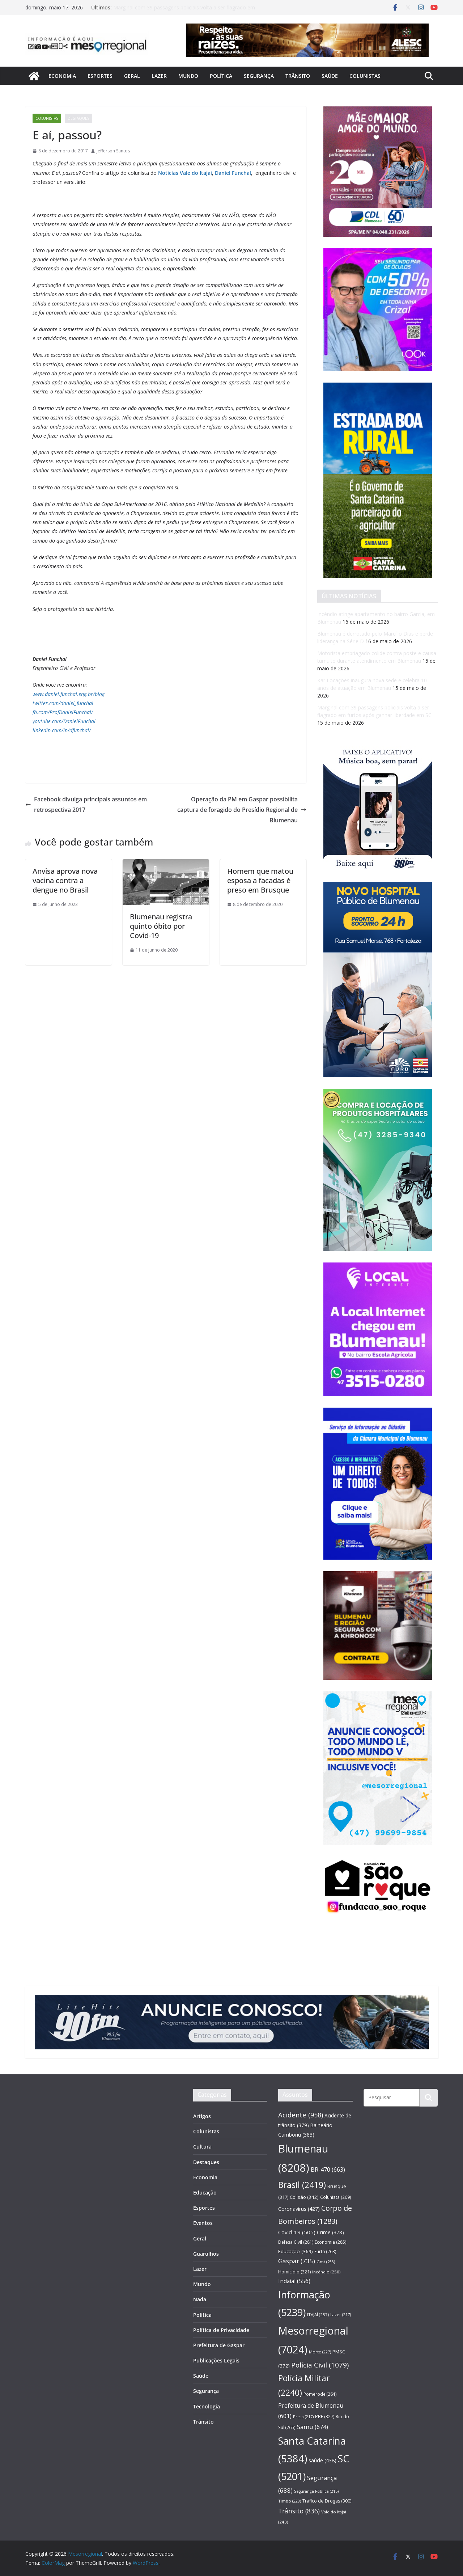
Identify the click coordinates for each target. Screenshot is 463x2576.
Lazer (159, 75)
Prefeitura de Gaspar (219, 2345)
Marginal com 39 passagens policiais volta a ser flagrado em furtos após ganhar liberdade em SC (184, 11)
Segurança (259, 75)
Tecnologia (206, 2406)
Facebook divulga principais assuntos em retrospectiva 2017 (86, 804)
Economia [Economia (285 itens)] (330, 2242)
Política (221, 75)
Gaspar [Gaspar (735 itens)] (296, 2261)
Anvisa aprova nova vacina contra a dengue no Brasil (65, 880)
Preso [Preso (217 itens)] (303, 2416)
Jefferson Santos (113, 151)
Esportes (100, 75)
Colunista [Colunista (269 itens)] (335, 2197)
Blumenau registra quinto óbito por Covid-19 (161, 926)
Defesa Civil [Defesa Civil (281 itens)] (295, 2242)
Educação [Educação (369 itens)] (295, 2251)
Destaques (78, 118)
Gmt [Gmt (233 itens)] (326, 2261)
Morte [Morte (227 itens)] (320, 2351)
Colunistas (365, 75)
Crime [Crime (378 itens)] (330, 2232)
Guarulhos (206, 2253)
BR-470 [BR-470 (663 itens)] (328, 2169)
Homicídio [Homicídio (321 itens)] (294, 2271)
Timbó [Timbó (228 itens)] (289, 2501)
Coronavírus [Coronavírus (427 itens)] (299, 2208)
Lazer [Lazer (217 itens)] (340, 2314)
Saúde (330, 75)
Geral (132, 75)
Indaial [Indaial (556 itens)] (294, 2281)
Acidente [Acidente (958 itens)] (300, 2114)
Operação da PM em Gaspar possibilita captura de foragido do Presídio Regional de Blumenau (241, 809)
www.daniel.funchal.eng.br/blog (69, 694)
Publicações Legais (216, 2360)
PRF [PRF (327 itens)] (324, 2416)
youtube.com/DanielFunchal (64, 721)
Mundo (188, 75)
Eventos (203, 2222)
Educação (205, 2192)
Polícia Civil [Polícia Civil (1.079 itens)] (320, 2365)
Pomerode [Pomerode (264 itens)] (320, 2394)
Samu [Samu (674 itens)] (312, 2427)
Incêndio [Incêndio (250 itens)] (326, 2271)
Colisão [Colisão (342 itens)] (304, 2197)
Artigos (202, 2116)
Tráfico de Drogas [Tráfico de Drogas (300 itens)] (326, 2501)
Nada (199, 2299)
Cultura (202, 2146)
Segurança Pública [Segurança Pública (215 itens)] (316, 2491)
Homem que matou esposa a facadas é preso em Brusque (260, 880)
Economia (62, 75)
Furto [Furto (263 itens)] (325, 2251)
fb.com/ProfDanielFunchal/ (63, 712)
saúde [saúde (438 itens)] (322, 2460)
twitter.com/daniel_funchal (63, 703)
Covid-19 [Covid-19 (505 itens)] (296, 2232)
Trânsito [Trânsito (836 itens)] (299, 2511)
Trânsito (297, 75)
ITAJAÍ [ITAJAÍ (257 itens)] (318, 2314)
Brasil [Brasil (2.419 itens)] (302, 2185)
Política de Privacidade (221, 2330)
